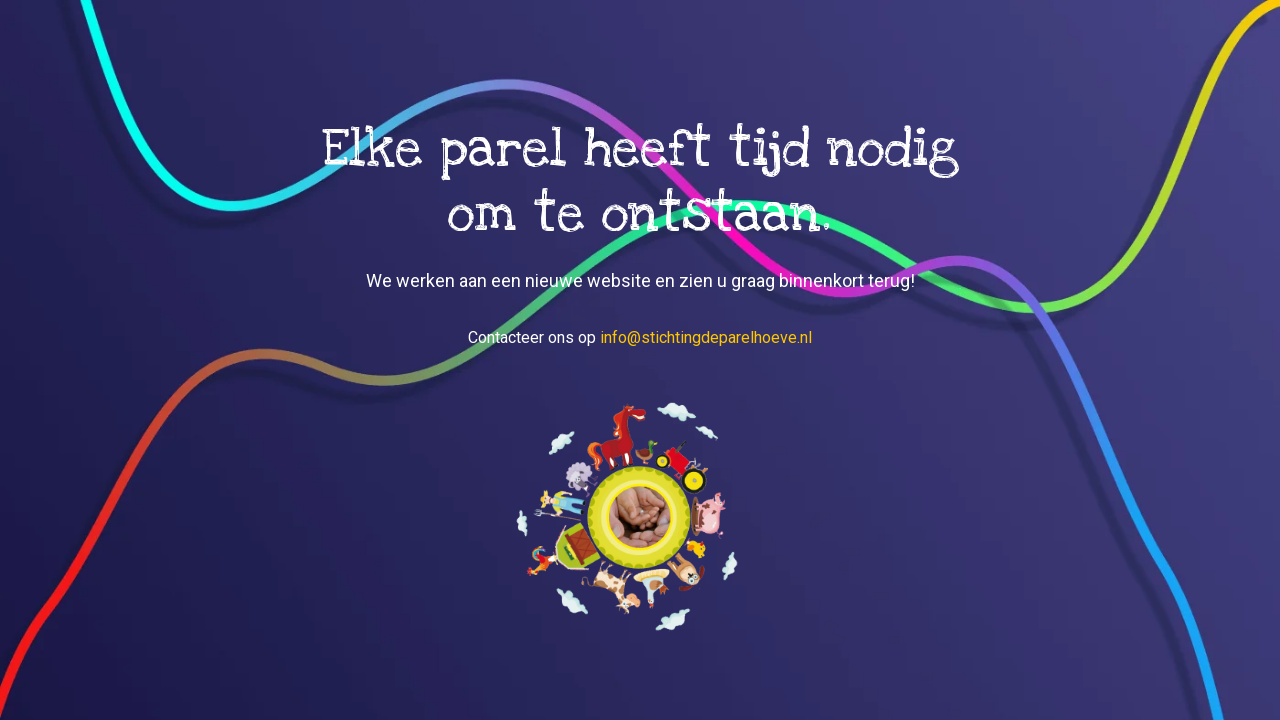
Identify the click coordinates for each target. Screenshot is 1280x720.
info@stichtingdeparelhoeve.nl (706, 337)
